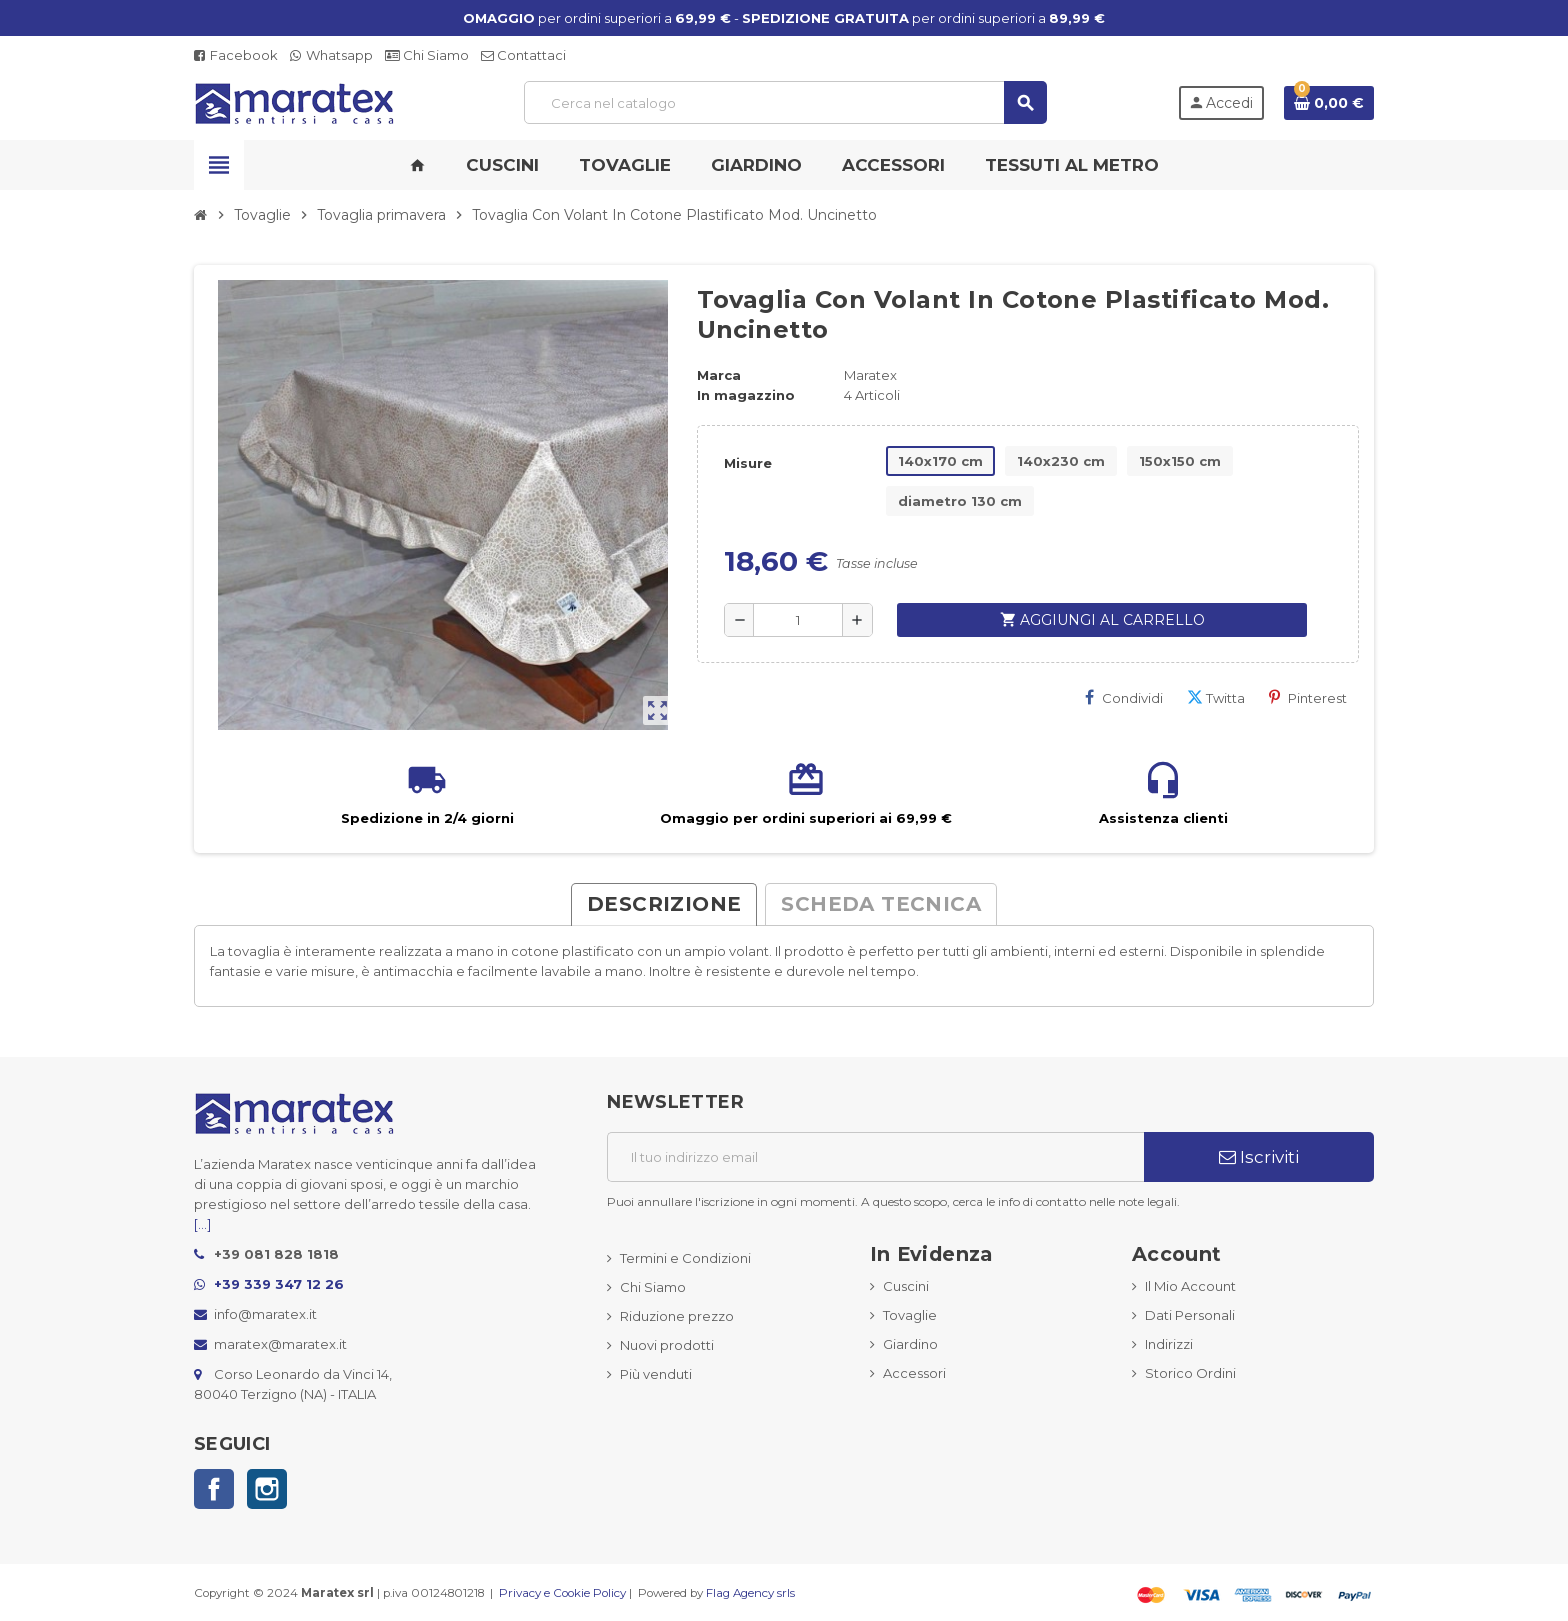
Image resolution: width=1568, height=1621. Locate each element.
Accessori (914, 1373)
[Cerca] (785, 102)
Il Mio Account (1190, 1286)
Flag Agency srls (750, 1593)
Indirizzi (1169, 1344)
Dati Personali (1190, 1315)
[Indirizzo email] (875, 1157)
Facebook (236, 55)
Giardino (910, 1344)
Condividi (1124, 697)
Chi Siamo (427, 55)
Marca (719, 375)
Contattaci (523, 55)
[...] (202, 1224)
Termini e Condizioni (685, 1258)
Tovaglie (910, 1315)
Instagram (267, 1489)
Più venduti (656, 1374)
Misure (748, 463)
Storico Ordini (1190, 1373)
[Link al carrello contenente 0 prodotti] (1329, 103)
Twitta (1216, 697)
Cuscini (906, 1286)
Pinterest (1308, 697)
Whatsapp (331, 55)
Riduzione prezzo (677, 1316)
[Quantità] (798, 620)
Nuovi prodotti (667, 1345)
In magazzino (746, 395)
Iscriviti (1259, 1157)
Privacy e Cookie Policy (562, 1593)
